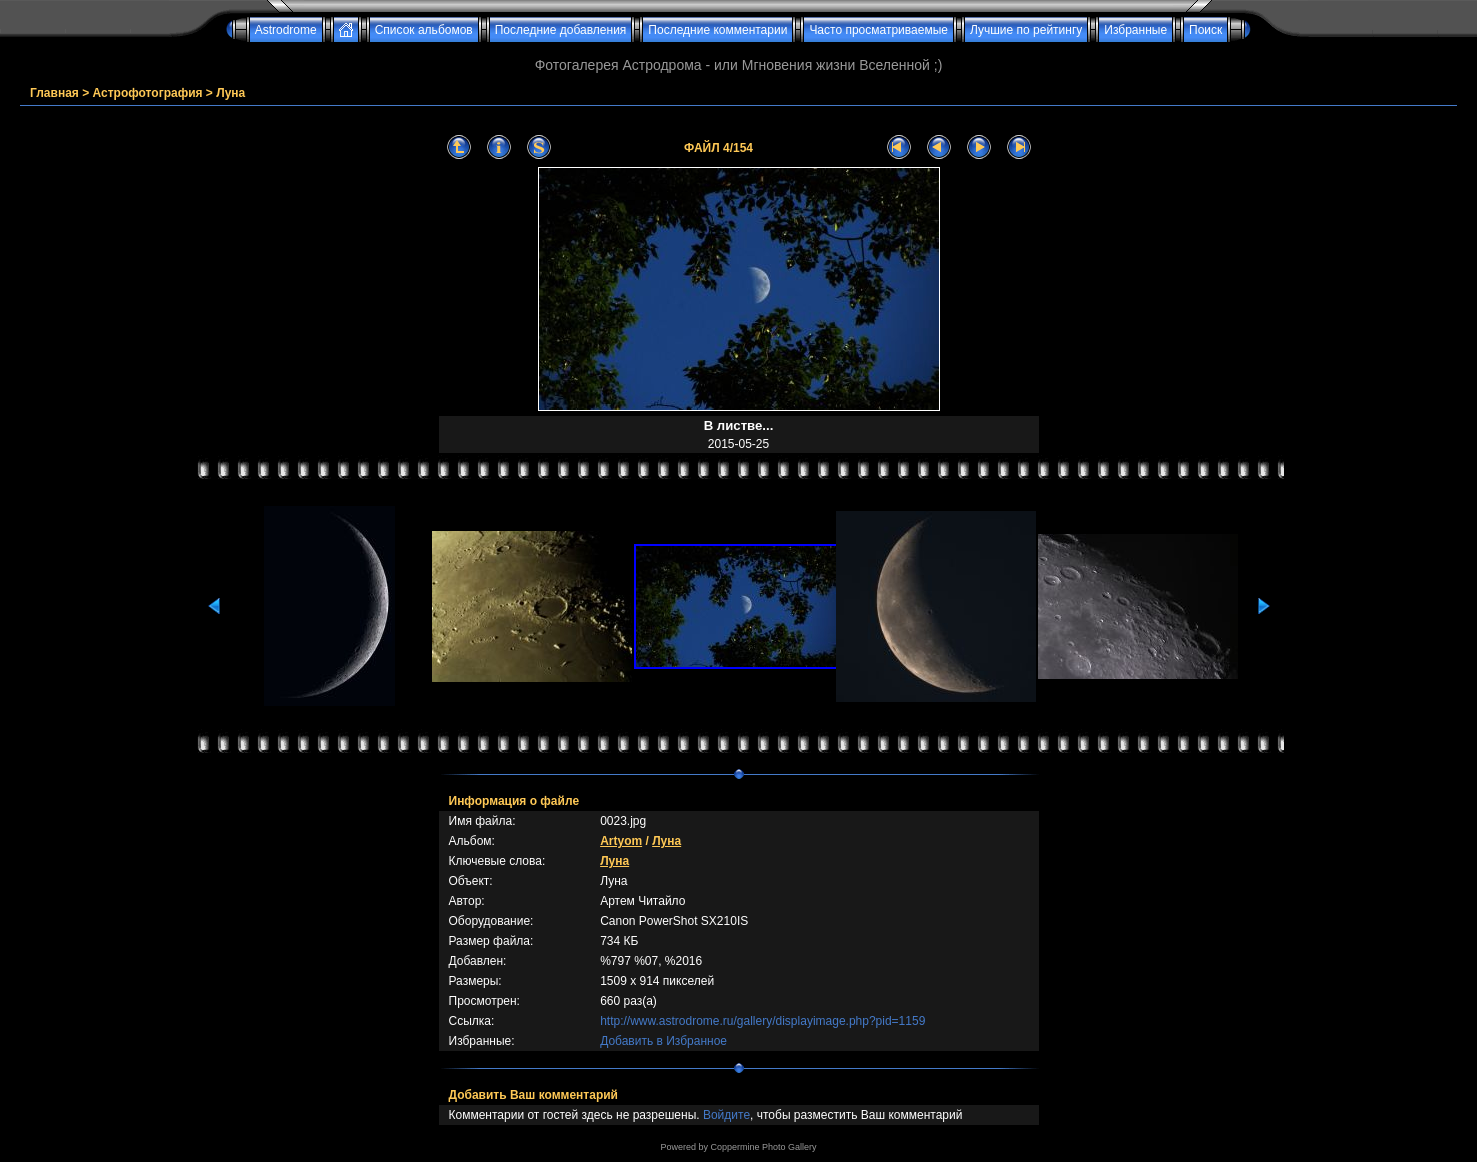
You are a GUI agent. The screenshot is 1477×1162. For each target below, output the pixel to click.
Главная (54, 93)
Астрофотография (148, 93)
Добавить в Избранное (663, 1041)
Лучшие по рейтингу (1026, 30)
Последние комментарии (717, 30)
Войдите (726, 1115)
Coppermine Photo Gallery (763, 1147)
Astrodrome (286, 30)
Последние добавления (561, 30)
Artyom (621, 841)
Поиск (1205, 30)
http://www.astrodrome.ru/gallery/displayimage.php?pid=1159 (762, 1021)
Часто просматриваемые (878, 30)
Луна (230, 93)
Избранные (1135, 30)
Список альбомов (424, 30)
